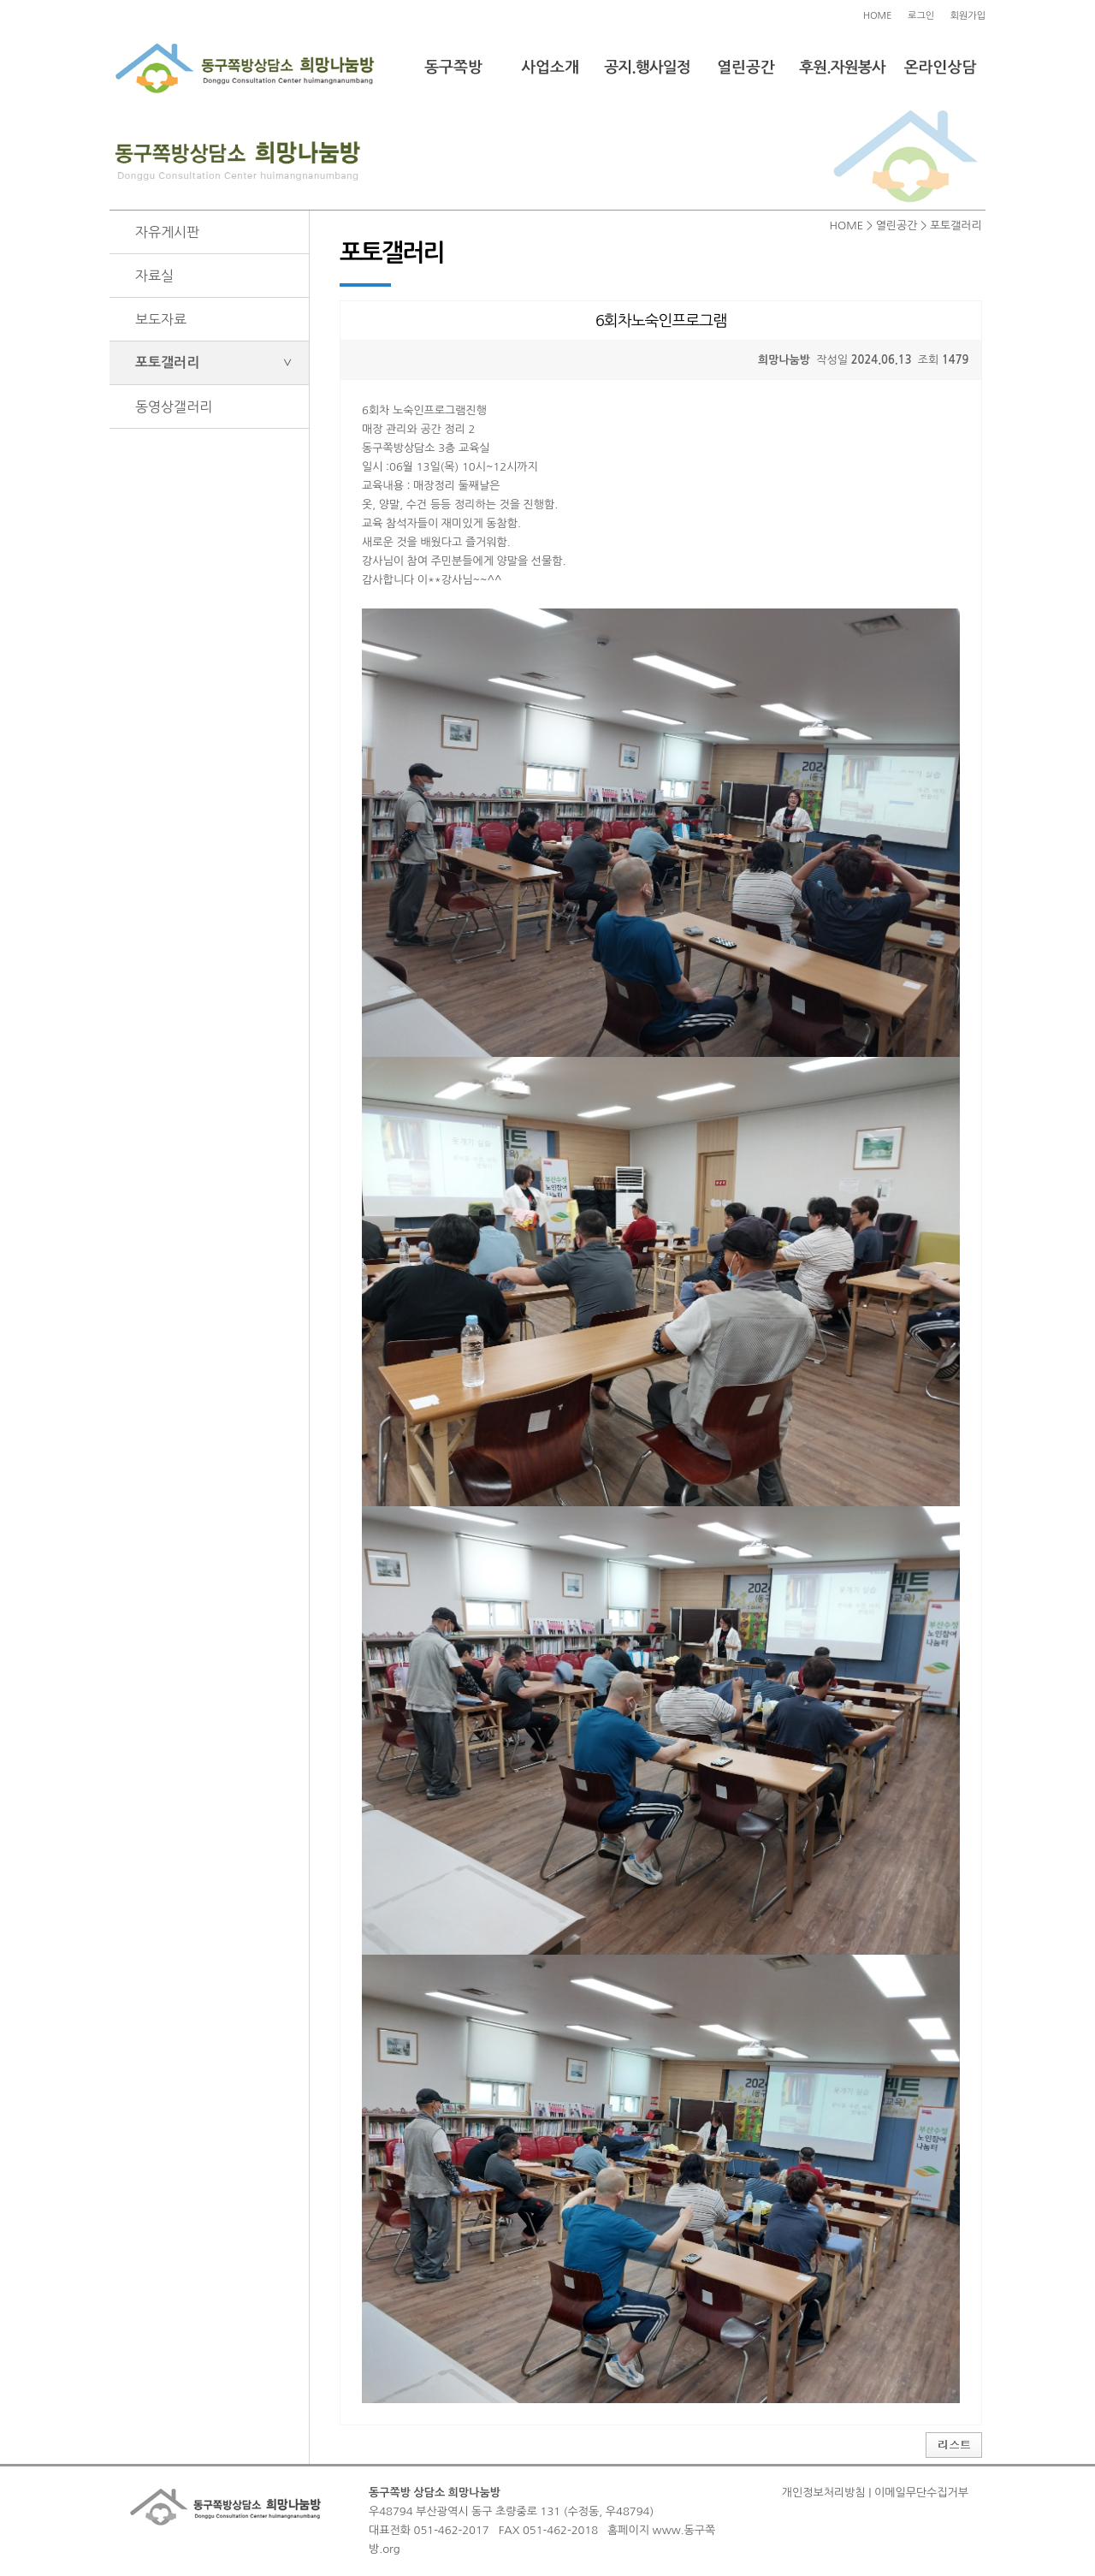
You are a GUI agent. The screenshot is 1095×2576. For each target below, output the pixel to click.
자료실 (154, 275)
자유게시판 (167, 232)
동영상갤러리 (173, 406)
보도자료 (160, 319)
